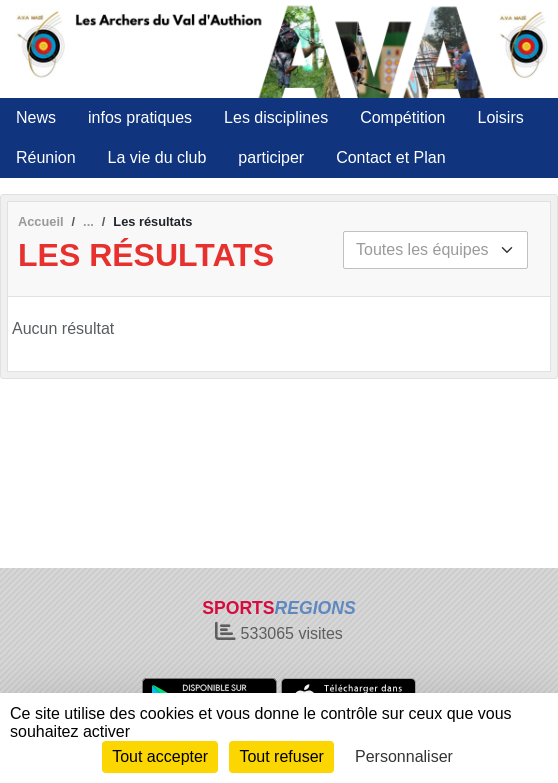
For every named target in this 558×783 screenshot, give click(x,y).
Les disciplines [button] (276, 117)
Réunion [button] (46, 157)
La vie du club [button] (157, 157)
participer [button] (271, 157)
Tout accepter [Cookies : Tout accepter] (160, 756)
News (36, 117)
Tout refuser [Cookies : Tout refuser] (281, 756)
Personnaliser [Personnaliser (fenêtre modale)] (404, 756)
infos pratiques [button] (140, 117)
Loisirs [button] (501, 117)
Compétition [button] (402, 117)
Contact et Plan (390, 157)
